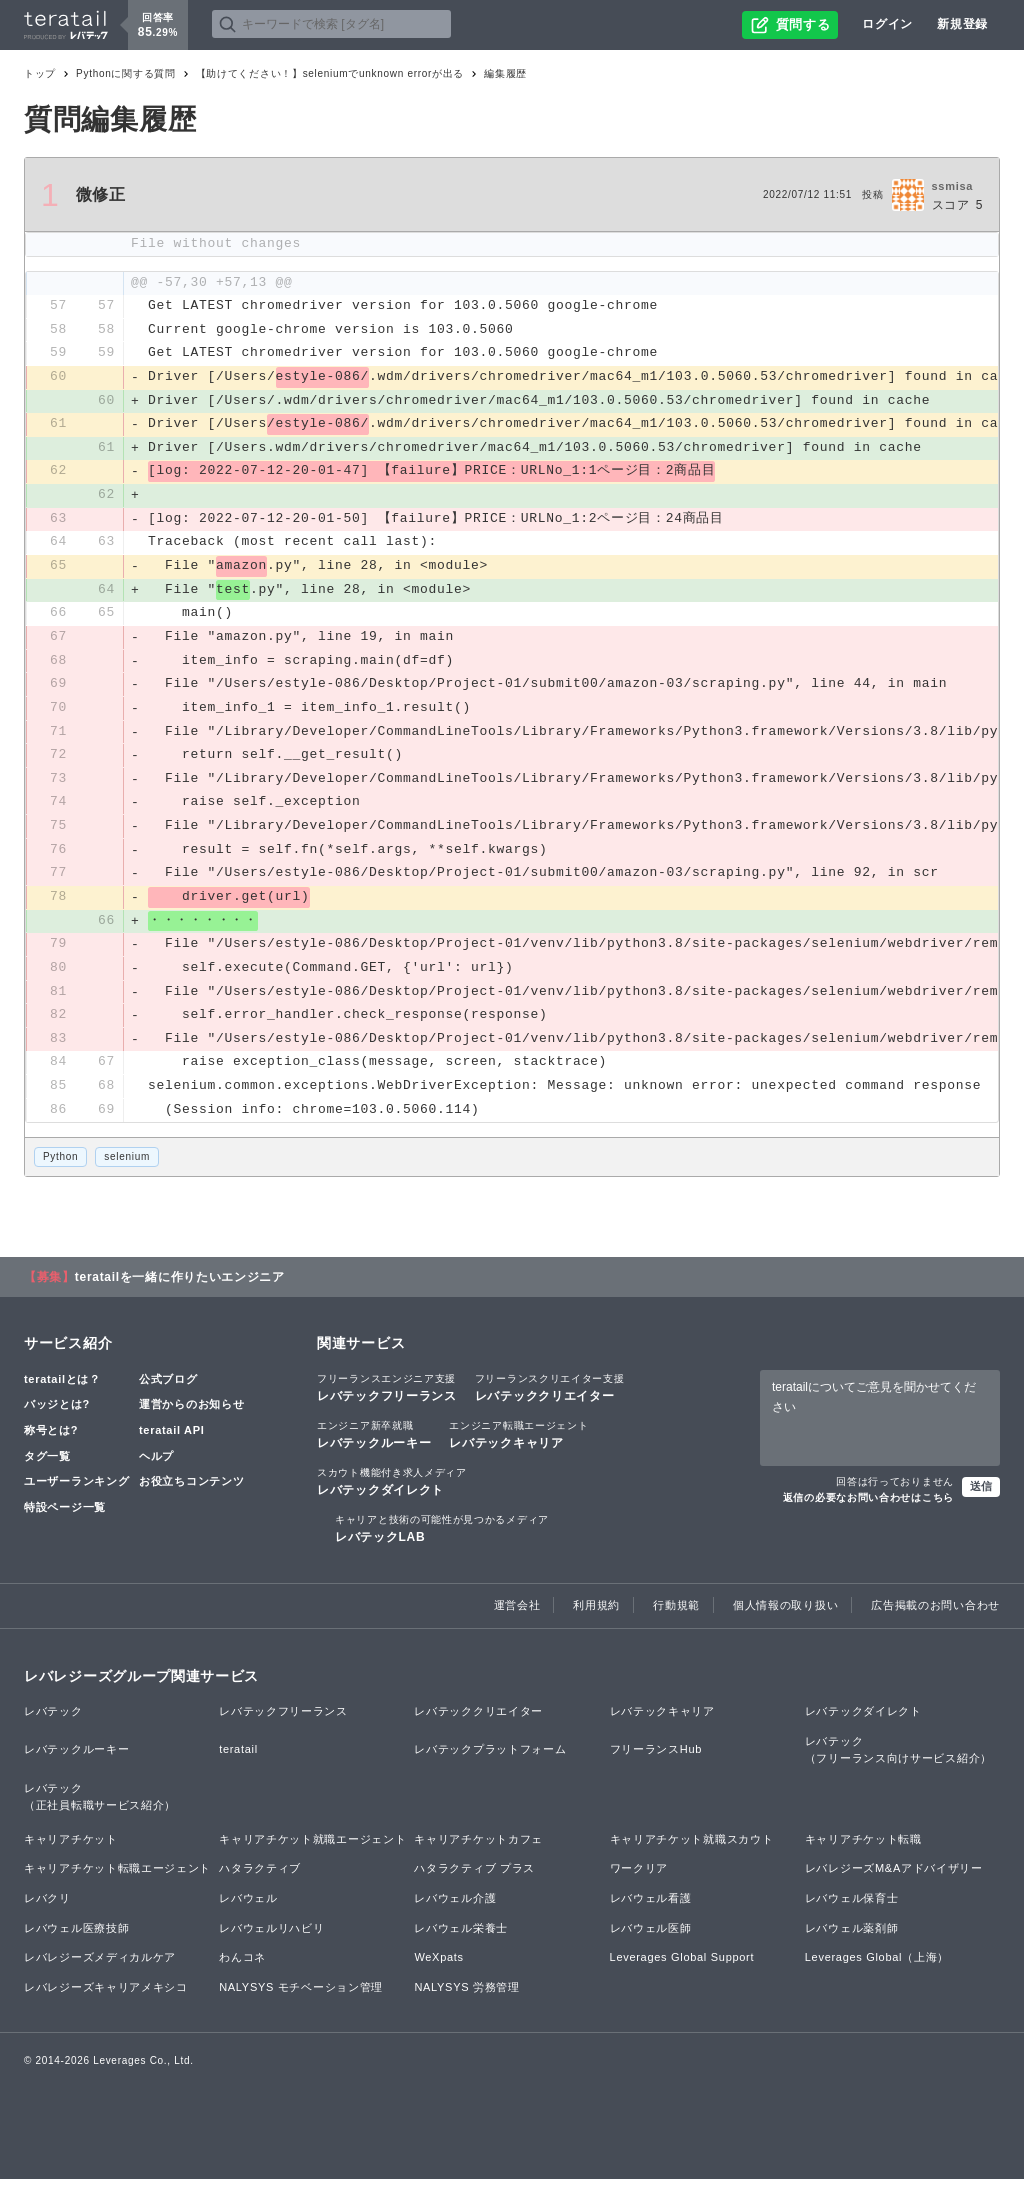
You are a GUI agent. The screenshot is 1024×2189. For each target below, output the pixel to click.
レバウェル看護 (651, 1907)
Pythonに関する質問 (126, 73)
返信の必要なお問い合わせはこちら (868, 1507)
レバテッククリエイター (550, 1396)
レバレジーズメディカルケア (100, 1967)
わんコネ (242, 1967)
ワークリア (639, 1878)
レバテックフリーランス (387, 1396)
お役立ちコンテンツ (191, 1490)
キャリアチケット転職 (863, 1848)
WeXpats (438, 1967)
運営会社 (517, 1614)
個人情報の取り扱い (785, 1614)
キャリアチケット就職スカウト (692, 1848)
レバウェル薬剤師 (852, 1937)
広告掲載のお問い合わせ (935, 1614)
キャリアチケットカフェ (478, 1848)
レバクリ (47, 1907)
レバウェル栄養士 (461, 1937)
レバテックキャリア (518, 1443)
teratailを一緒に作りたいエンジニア (180, 1286)
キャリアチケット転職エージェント (117, 1878)
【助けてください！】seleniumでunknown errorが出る (330, 73)
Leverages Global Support (682, 1967)
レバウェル (248, 1907)
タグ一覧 (47, 1465)
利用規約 (596, 1614)
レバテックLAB (442, 1538)
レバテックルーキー (374, 1443)
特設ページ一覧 (65, 1516)
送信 (981, 1496)
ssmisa (953, 186)
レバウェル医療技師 (76, 1937)
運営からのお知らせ (191, 1414)
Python (60, 1166)
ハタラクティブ (260, 1878)
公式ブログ (168, 1388)
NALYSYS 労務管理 (466, 1996)
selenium (127, 1166)
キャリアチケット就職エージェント (312, 1848)
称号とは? (51, 1439)
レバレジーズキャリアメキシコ (106, 1996)
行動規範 (676, 1614)
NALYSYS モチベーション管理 (301, 1996)
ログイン (887, 24)
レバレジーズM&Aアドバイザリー (894, 1878)
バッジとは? (57, 1414)
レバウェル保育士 (852, 1907)
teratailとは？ (62, 1388)
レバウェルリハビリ (271, 1937)
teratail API (171, 1439)
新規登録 (962, 24)
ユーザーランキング (76, 1490)
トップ (40, 73)
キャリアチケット (71, 1848)
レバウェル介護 (455, 1907)
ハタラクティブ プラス (474, 1878)
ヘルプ (156, 1465)
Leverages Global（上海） (877, 1967)
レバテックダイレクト (392, 1490)
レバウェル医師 (651, 1937)
